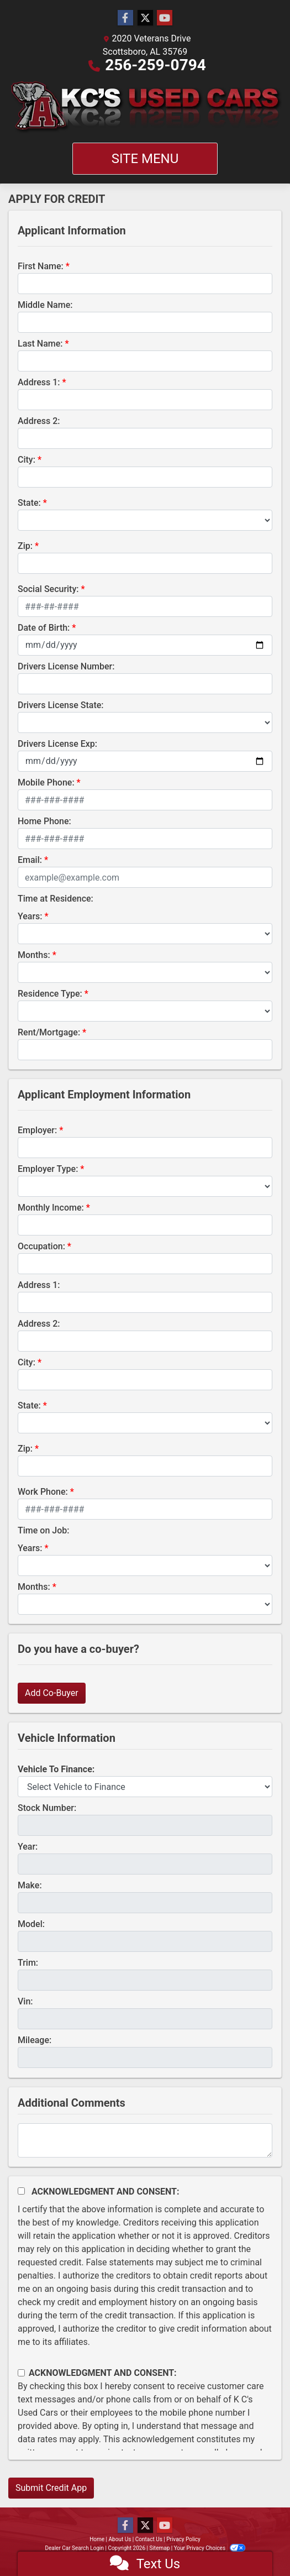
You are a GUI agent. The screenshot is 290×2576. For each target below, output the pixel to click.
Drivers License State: (61, 705)
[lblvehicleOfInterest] (145, 1786)
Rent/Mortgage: (49, 1032)
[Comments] (145, 2140)
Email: (30, 860)
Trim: (28, 1962)
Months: (34, 955)
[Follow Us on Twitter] (145, 18)
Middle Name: (45, 305)
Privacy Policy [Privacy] (183, 2539)
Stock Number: (47, 1808)
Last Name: (40, 343)
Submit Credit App (51, 2488)
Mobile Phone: (46, 782)
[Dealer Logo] (145, 107)
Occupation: (41, 1246)
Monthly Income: (51, 1207)
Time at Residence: (55, 898)
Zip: (25, 546)
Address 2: (39, 421)
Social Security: (48, 589)
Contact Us (148, 2539)
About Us (120, 2539)
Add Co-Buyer (51, 1693)
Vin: (25, 2001)
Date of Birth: (44, 627)
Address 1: (39, 382)
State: (29, 503)
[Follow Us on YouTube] (164, 18)
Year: (28, 1846)
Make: (30, 1885)
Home (96, 2539)
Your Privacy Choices (209, 2548)
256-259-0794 (155, 65)
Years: (30, 916)
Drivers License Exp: (57, 744)
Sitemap (159, 2548)
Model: (31, 1924)
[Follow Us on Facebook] (125, 18)
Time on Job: (43, 1530)
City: (26, 459)
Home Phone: (44, 821)
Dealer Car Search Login (74, 2548)
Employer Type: (48, 1169)
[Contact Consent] (21, 2372)
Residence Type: (50, 993)
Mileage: (34, 2040)
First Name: (41, 266)
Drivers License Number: (66, 666)
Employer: (37, 1130)
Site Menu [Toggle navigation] (145, 158)
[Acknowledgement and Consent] (21, 2191)
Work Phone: (43, 1491)
